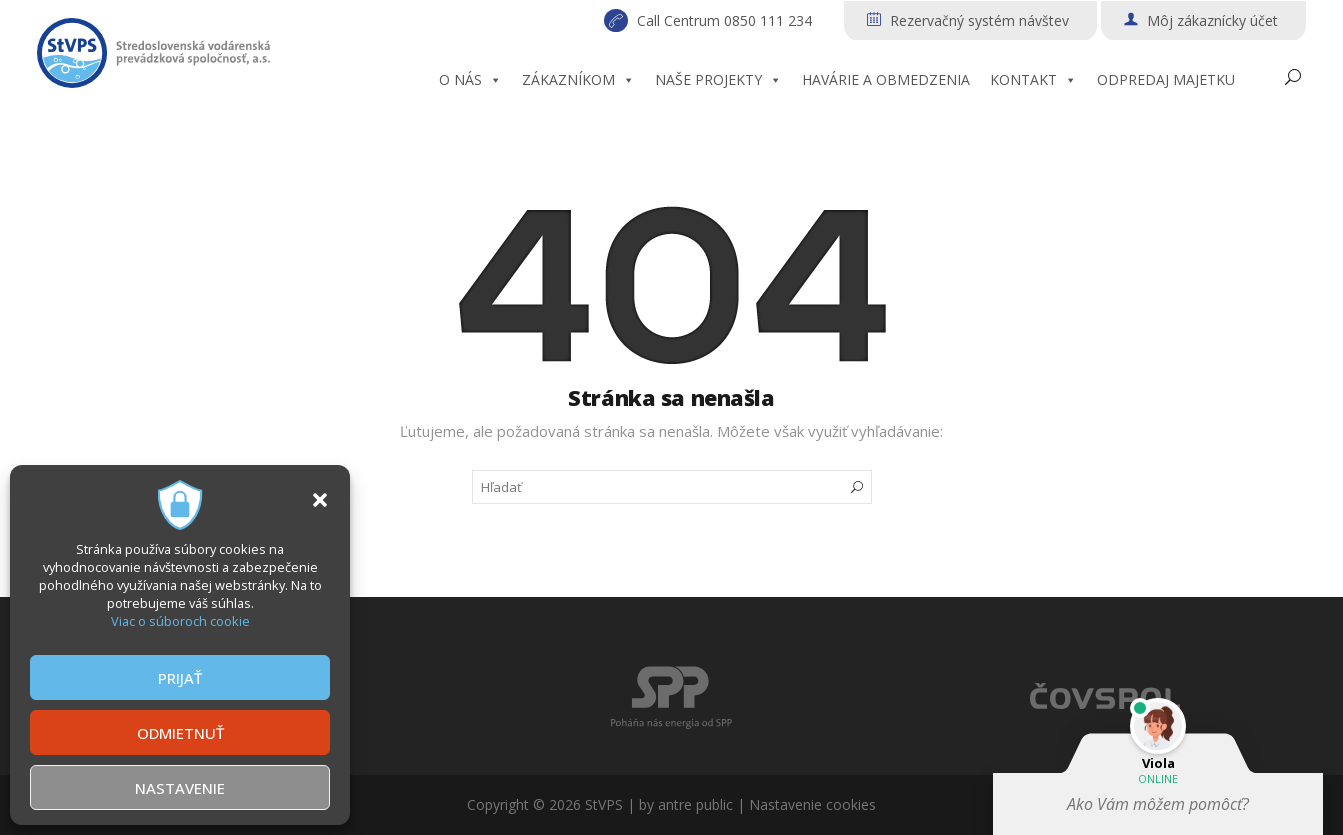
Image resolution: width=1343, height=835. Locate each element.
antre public (695, 804)
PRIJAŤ (180, 678)
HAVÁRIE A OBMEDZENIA (886, 79)
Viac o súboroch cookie (180, 621)
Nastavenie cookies (812, 804)
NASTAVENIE (180, 788)
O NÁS (470, 80)
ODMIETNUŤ (180, 733)
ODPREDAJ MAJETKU (1166, 79)
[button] (320, 500)
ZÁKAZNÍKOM (578, 80)
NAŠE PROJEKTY (718, 80)
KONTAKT (1033, 80)
